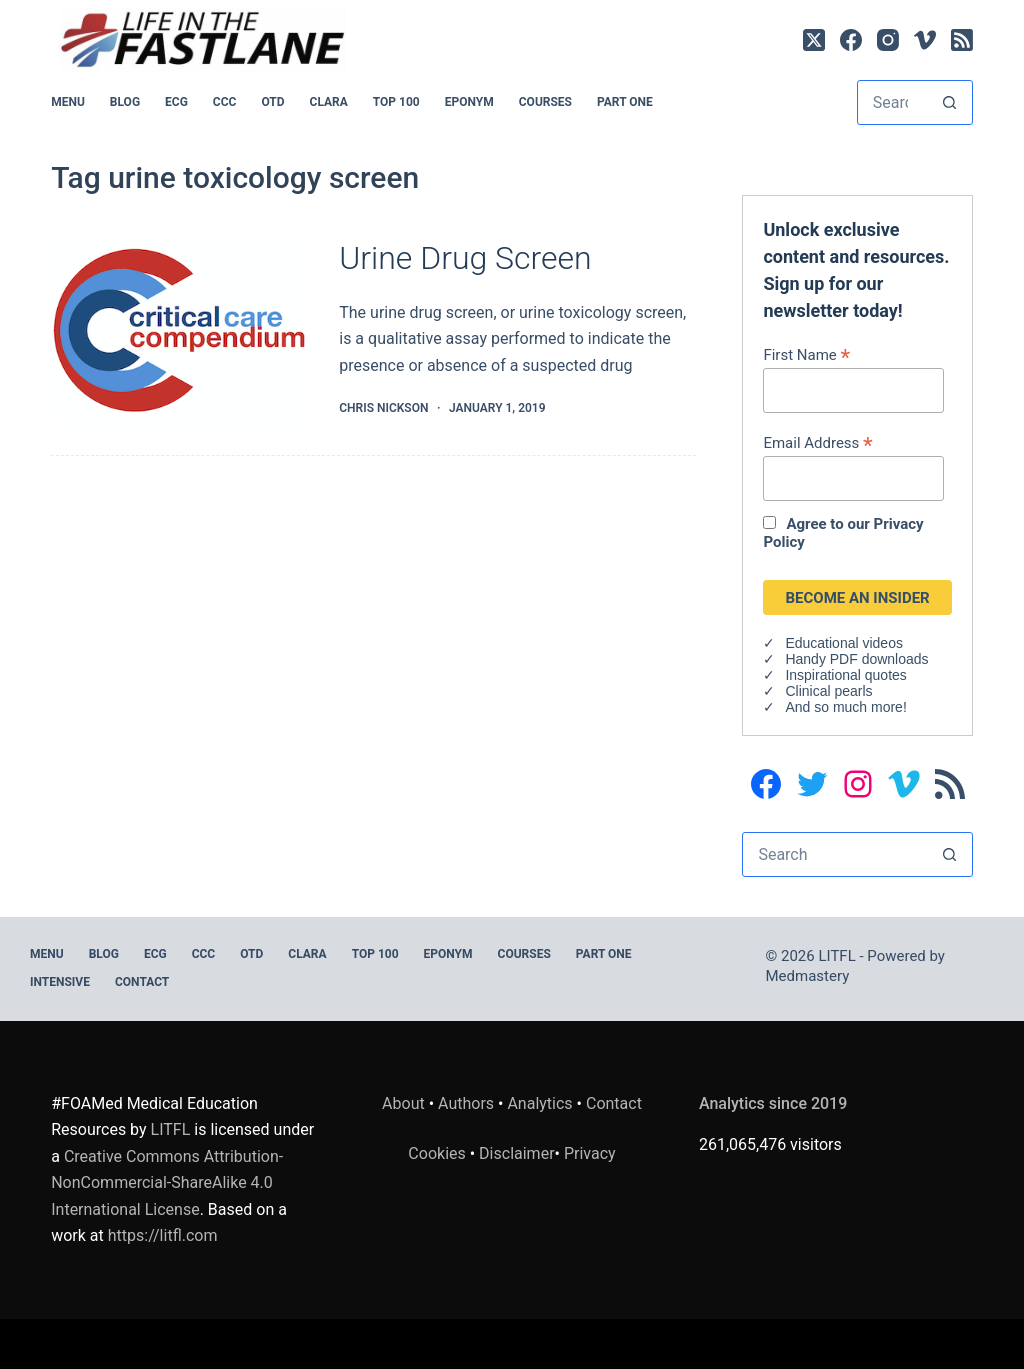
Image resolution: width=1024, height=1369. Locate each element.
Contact (142, 982)
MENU (68, 102)
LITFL (171, 1129)
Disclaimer (516, 1153)
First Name (806, 354)
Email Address (817, 442)
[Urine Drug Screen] (180, 329)
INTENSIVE (60, 982)
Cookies (438, 1153)
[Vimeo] (925, 40)
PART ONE (625, 102)
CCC (225, 102)
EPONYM (469, 102)
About (403, 1103)
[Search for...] (892, 102)
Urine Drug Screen (465, 258)
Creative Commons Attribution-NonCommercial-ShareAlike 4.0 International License (167, 1183)
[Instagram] (888, 40)
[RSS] (962, 40)
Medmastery (808, 976)
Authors (466, 1103)
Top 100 (396, 102)
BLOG (125, 102)
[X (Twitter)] (814, 40)
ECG (176, 102)
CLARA (329, 102)
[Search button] (949, 102)
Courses (545, 102)
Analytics (539, 1103)
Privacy (590, 1153)
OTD (272, 102)
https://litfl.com (163, 1235)
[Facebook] (851, 40)
